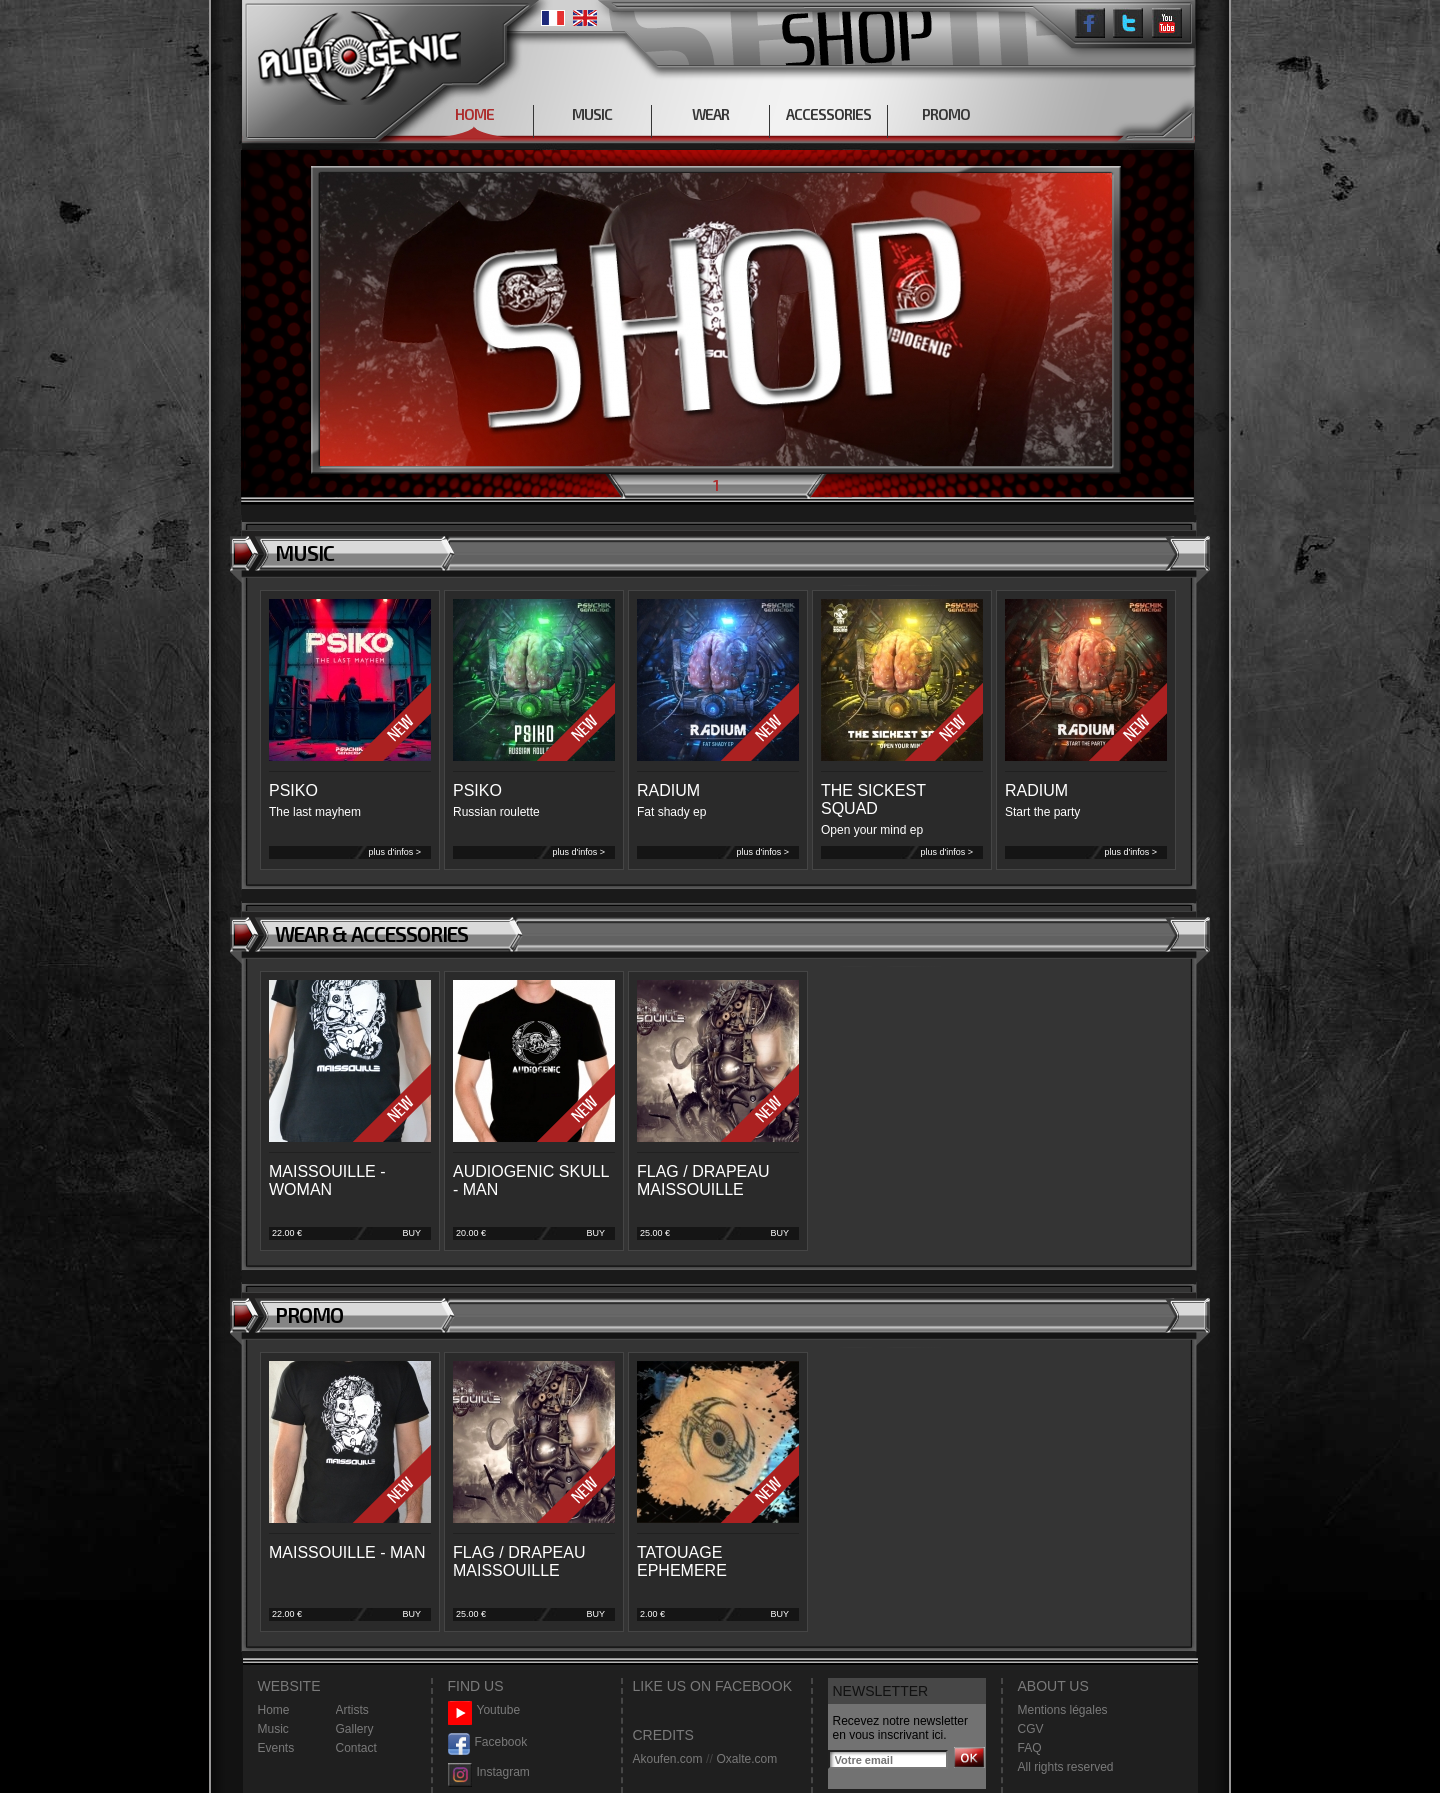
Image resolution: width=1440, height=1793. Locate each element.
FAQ (1030, 1748)
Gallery (355, 1729)
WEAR (710, 114)
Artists (352, 1710)
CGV (1031, 1729)
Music (273, 1729)
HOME (474, 114)
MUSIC (592, 114)
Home (274, 1710)
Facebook (488, 1742)
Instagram (489, 1772)
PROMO (946, 114)
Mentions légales (1063, 1710)
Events (276, 1748)
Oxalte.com (746, 1759)
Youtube (484, 1710)
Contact (356, 1748)
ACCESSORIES (828, 114)
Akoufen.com (668, 1759)
